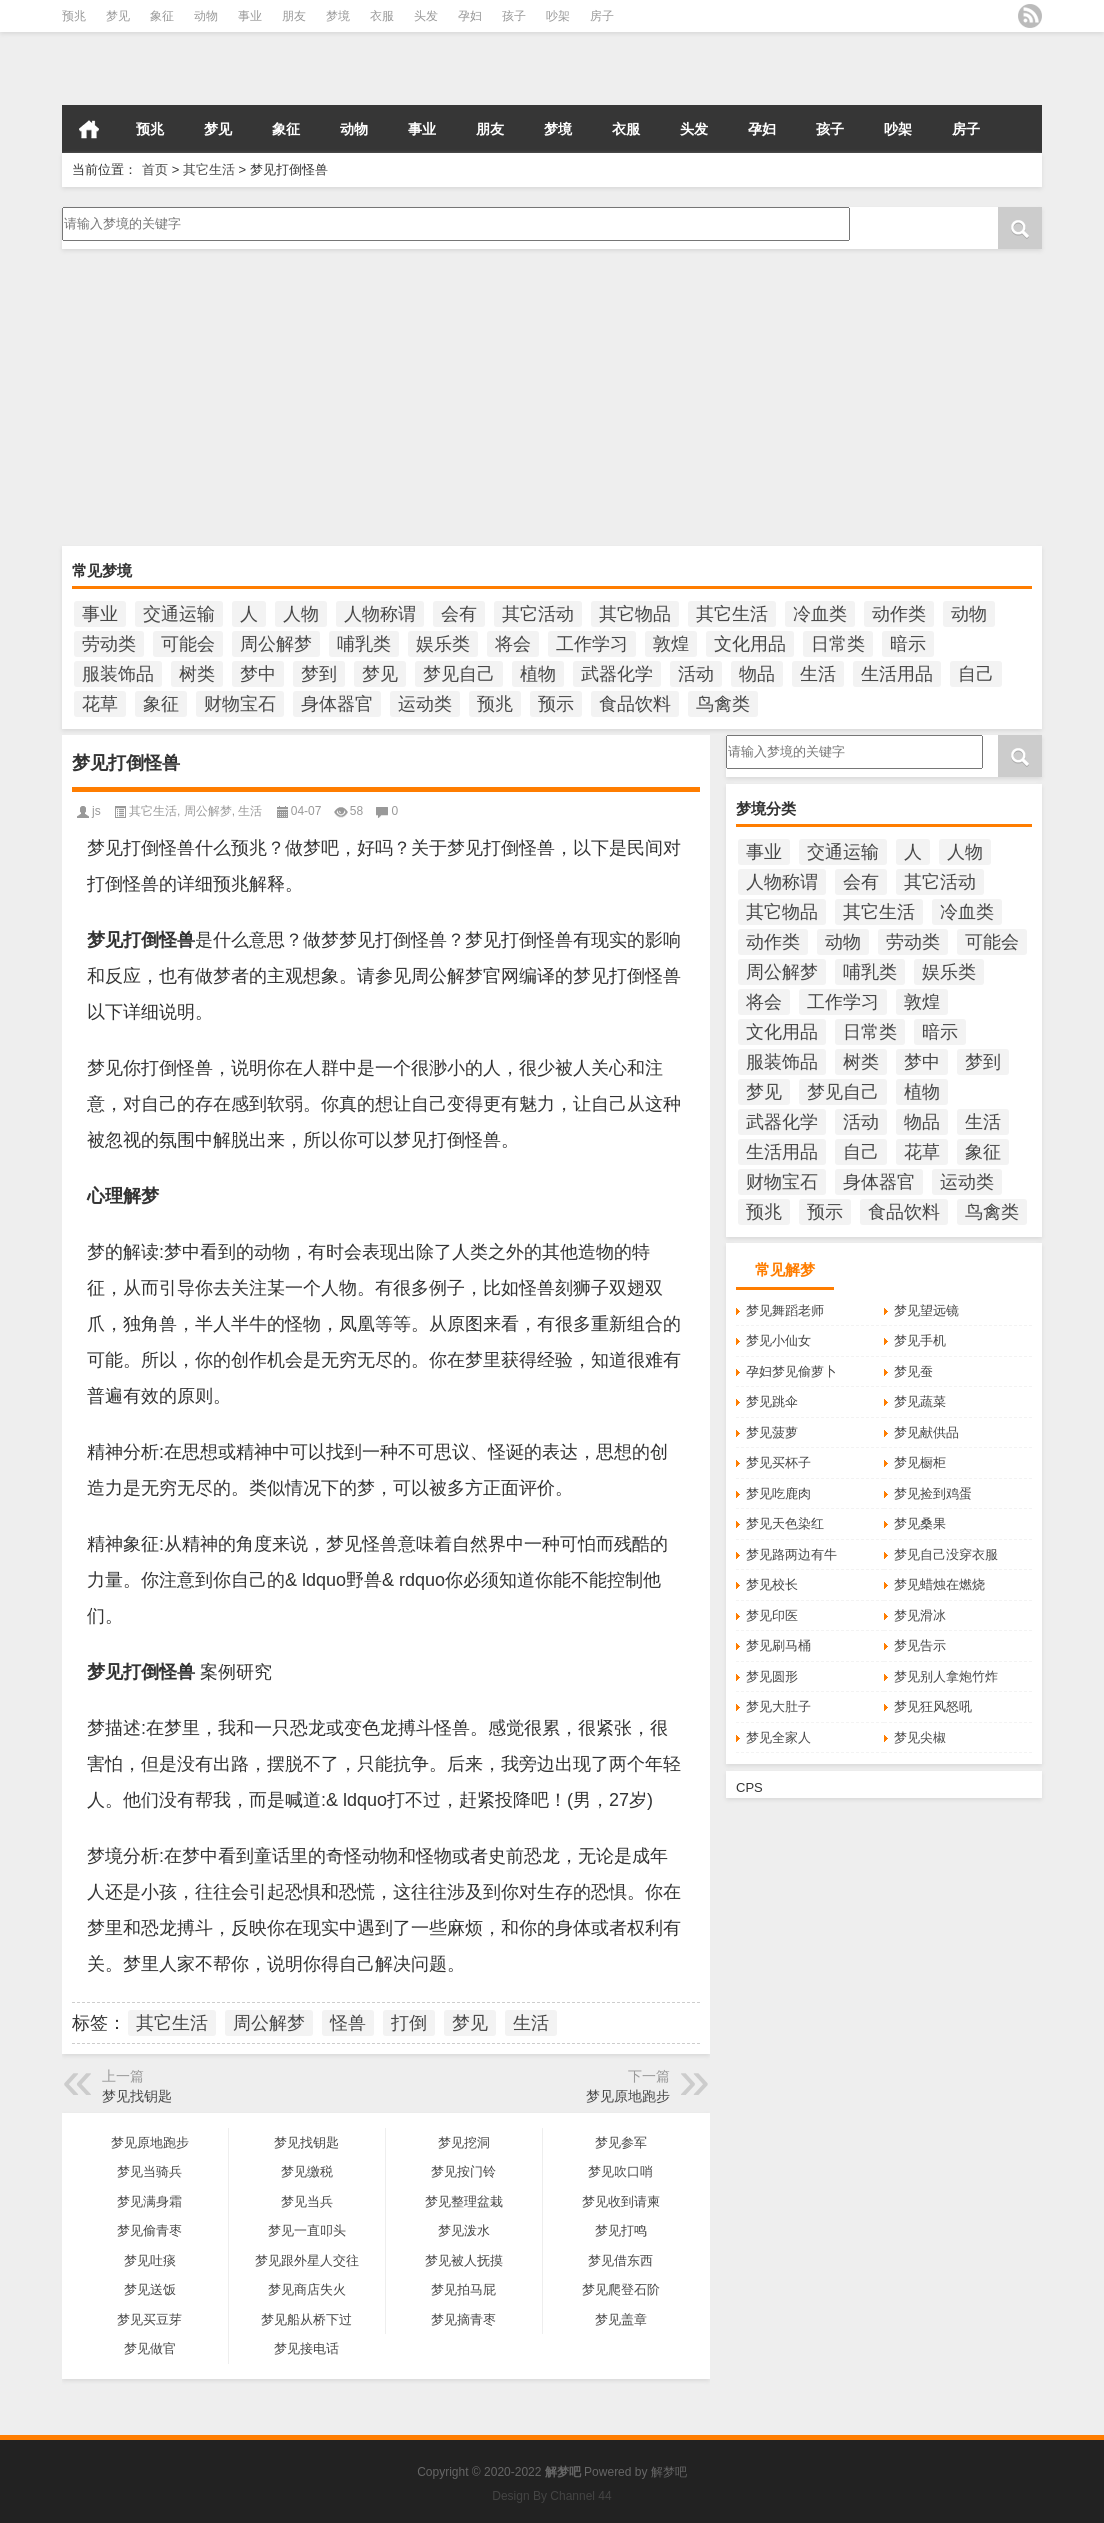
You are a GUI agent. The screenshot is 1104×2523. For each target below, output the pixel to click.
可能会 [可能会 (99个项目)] (188, 644)
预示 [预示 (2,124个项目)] (556, 704)
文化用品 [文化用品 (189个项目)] (750, 644)
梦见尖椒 (920, 1737)
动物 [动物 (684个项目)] (969, 614)
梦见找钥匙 (137, 2096)
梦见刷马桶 (778, 1645)
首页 (89, 129)
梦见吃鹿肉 (778, 1493)
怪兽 (348, 2023)
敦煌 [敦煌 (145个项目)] (671, 644)
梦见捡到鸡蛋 (933, 1493)
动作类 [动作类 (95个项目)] (899, 614)
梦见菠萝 (772, 1432)
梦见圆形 (772, 1676)
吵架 (558, 16)
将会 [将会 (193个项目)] (513, 644)
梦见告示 (920, 1645)
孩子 (514, 16)
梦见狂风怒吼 (933, 1706)
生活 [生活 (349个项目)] (818, 674)
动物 (206, 16)
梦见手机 (920, 1340)
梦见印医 (772, 1615)
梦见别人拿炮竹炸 (946, 1676)
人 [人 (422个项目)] (249, 614)
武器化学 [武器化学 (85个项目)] (617, 674)
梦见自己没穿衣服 (946, 1554)
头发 (426, 16)
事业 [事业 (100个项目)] (100, 614)
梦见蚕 (913, 1371)
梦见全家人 (778, 1737)
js (96, 811)
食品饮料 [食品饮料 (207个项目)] (635, 704)
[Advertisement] (552, 399)
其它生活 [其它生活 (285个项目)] (732, 614)
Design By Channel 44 (551, 2496)
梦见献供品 (926, 1432)
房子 (602, 16)
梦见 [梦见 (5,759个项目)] (380, 674)
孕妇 (470, 16)
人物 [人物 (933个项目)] (301, 614)
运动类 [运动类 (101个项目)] (425, 704)
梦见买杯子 (778, 1462)
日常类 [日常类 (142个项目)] (838, 644)
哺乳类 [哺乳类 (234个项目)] (364, 644)
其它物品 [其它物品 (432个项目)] (635, 614)
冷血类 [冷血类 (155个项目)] (820, 614)
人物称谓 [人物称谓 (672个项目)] (380, 614)
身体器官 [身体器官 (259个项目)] (337, 704)
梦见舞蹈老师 (785, 1310)
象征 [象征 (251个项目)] (161, 704)
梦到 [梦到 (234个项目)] (319, 674)
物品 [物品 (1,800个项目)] (757, 674)
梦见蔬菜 (920, 1401)
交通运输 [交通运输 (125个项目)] (179, 614)
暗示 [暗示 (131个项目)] (908, 644)
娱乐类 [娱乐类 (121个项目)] (443, 644)
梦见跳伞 (772, 1401)
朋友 (294, 16)
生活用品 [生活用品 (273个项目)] (897, 674)
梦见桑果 (920, 1523)
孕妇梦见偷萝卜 (791, 1371)
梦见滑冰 (920, 1615)
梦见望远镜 (926, 1310)
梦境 (338, 16)
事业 (250, 16)
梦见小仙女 (778, 1340)
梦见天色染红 (785, 1523)
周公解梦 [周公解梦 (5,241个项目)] (276, 644)
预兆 (74, 16)
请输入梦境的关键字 (454, 224)
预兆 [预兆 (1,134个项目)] (495, 704)
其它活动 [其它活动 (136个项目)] (538, 614)
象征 (162, 16)
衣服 (382, 16)
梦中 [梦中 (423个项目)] (258, 674)
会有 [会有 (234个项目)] (459, 614)
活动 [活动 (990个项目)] (696, 674)
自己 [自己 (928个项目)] (976, 674)
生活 (250, 811)
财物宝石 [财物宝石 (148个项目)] (240, 704)
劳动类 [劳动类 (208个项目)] (109, 644)
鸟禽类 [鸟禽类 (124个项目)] (723, 704)
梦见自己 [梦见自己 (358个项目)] (459, 674)
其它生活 (209, 169)
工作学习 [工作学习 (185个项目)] (592, 644)
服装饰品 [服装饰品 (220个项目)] (118, 674)
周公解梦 (208, 811)
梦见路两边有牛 (791, 1554)
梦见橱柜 (920, 1462)
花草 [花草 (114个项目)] (100, 704)
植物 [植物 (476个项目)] (538, 674)
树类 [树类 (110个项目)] (197, 674)
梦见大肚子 (778, 1706)
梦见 (118, 16)
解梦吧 (669, 2472)
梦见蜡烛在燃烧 (939, 1584)
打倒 (409, 2023)
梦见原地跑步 (628, 2096)
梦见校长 (772, 1584)
